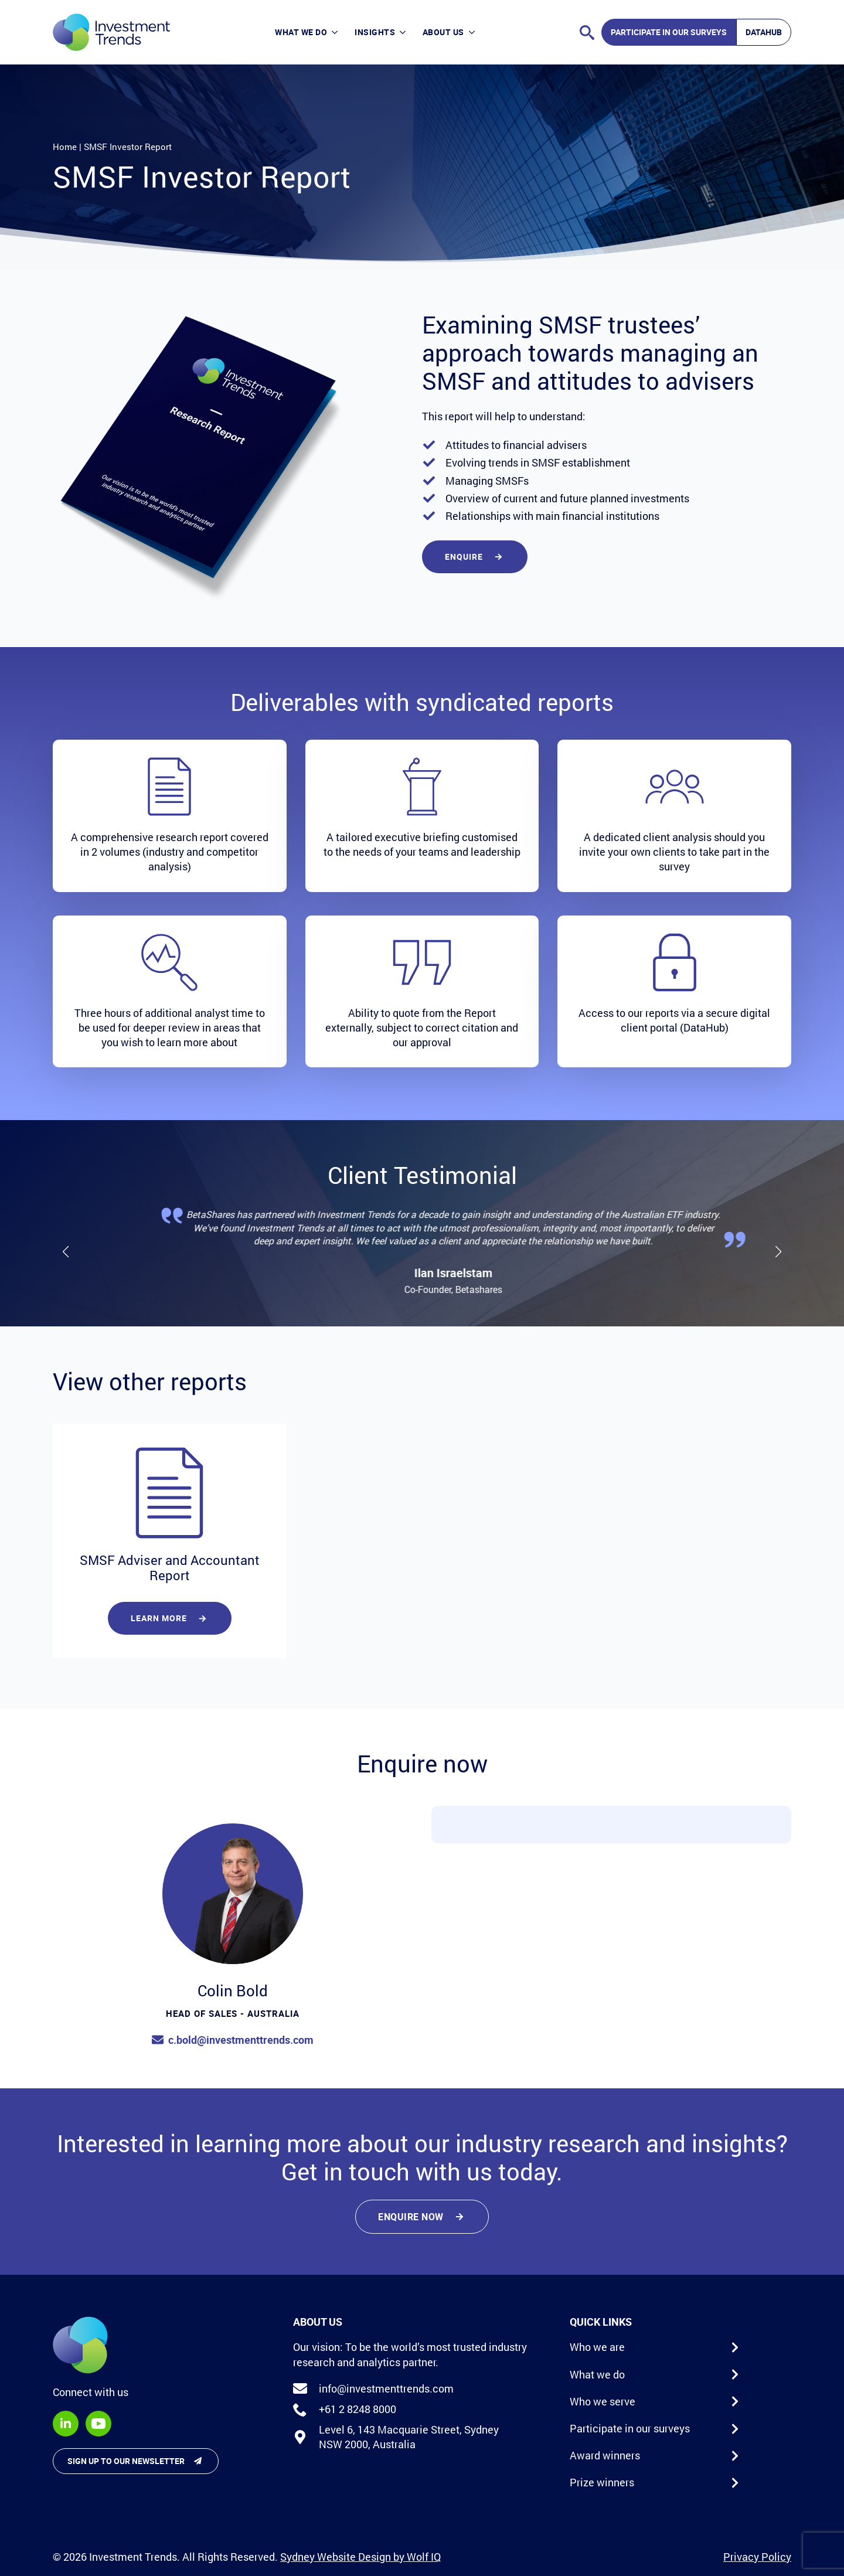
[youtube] (98, 2424)
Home (65, 146)
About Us (443, 32)
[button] (66, 1252)
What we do (301, 32)
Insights (375, 32)
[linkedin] (66, 2424)
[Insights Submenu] (404, 32)
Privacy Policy (757, 2557)
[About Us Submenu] (473, 32)
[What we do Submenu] (336, 32)
